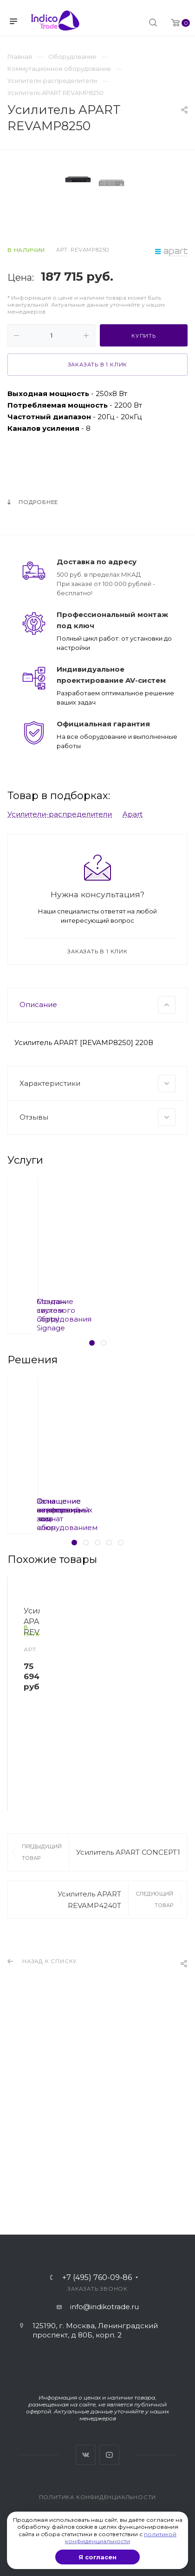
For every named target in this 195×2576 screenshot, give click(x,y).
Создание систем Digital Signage (90, 1478)
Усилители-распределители (59, 987)
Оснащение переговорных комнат (90, 1678)
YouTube (109, 2455)
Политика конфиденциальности (97, 2497)
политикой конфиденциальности (120, 2538)
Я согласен (97, 2557)
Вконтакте (86, 2455)
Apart (133, 987)
